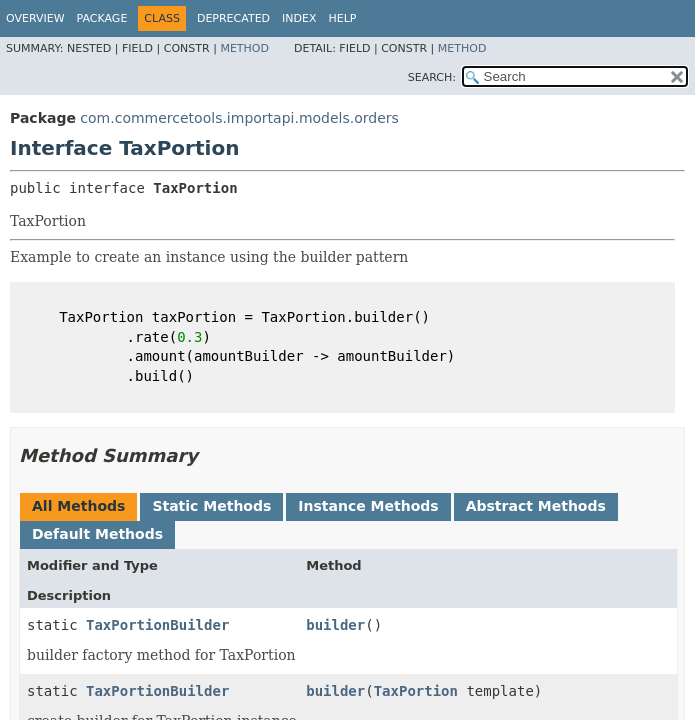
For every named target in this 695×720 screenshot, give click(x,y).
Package (102, 18)
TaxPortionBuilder (157, 625)
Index (299, 18)
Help (343, 18)
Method (244, 48)
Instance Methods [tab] (368, 506)
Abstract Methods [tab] (536, 506)
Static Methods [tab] (211, 506)
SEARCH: (432, 77)
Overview (35, 18)
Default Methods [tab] (97, 534)
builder (335, 625)
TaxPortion (416, 691)
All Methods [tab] (78, 506)
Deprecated (233, 18)
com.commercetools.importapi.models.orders (239, 118)
